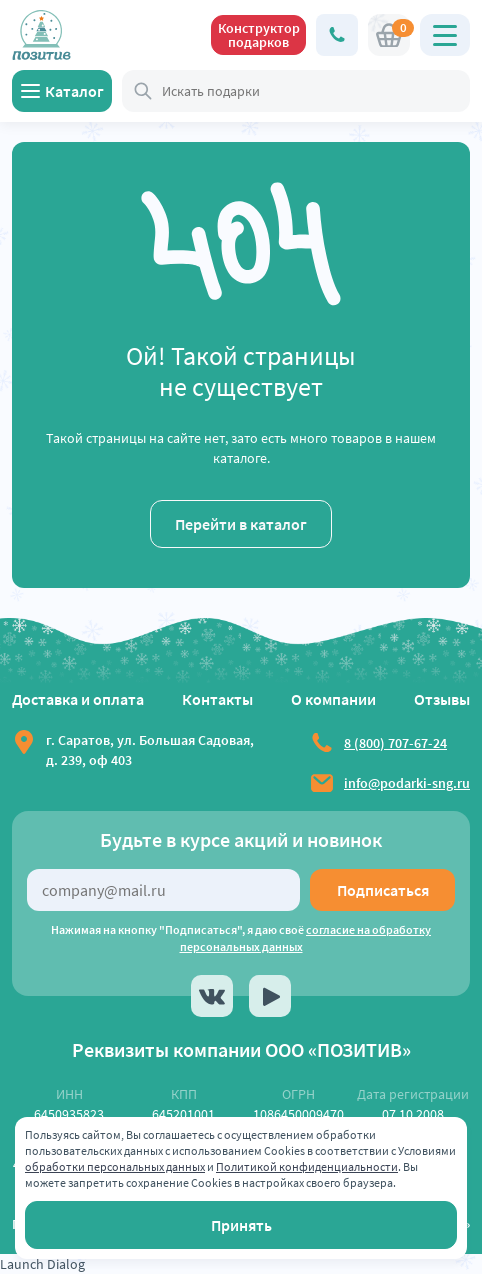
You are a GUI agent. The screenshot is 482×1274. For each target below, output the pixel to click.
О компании (333, 699)
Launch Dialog (42, 1264)
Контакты (217, 699)
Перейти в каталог (241, 524)
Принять (241, 1225)
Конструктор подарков (259, 35)
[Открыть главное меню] (445, 35)
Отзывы (442, 699)
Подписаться (383, 890)
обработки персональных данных (115, 1166)
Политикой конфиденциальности (307, 1166)
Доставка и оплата (78, 699)
